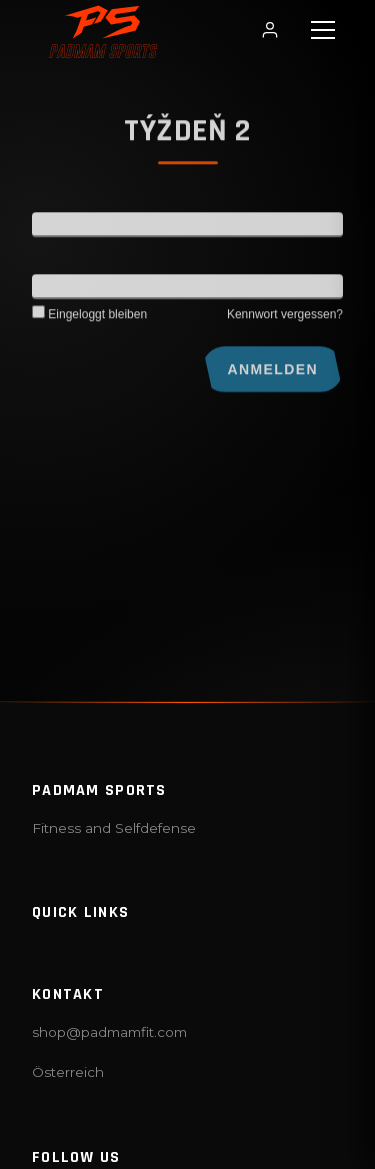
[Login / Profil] (270, 30)
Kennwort (61, 290)
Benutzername (77, 228)
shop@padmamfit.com (109, 1032)
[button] (323, 30)
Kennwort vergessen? (285, 318)
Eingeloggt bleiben (89, 318)
